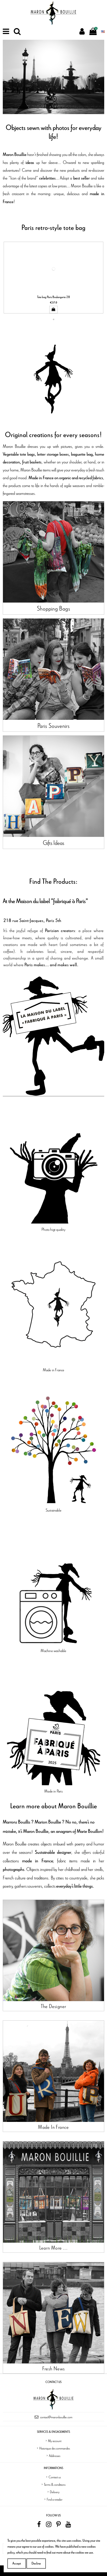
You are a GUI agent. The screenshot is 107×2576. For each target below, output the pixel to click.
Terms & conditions (54, 2484)
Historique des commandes (54, 2448)
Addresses (54, 2455)
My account (54, 2441)
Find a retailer (54, 2499)
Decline (36, 2563)
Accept (16, 2563)
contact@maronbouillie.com (56, 2417)
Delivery (55, 2492)
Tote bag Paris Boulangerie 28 (53, 297)
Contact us (55, 2477)
